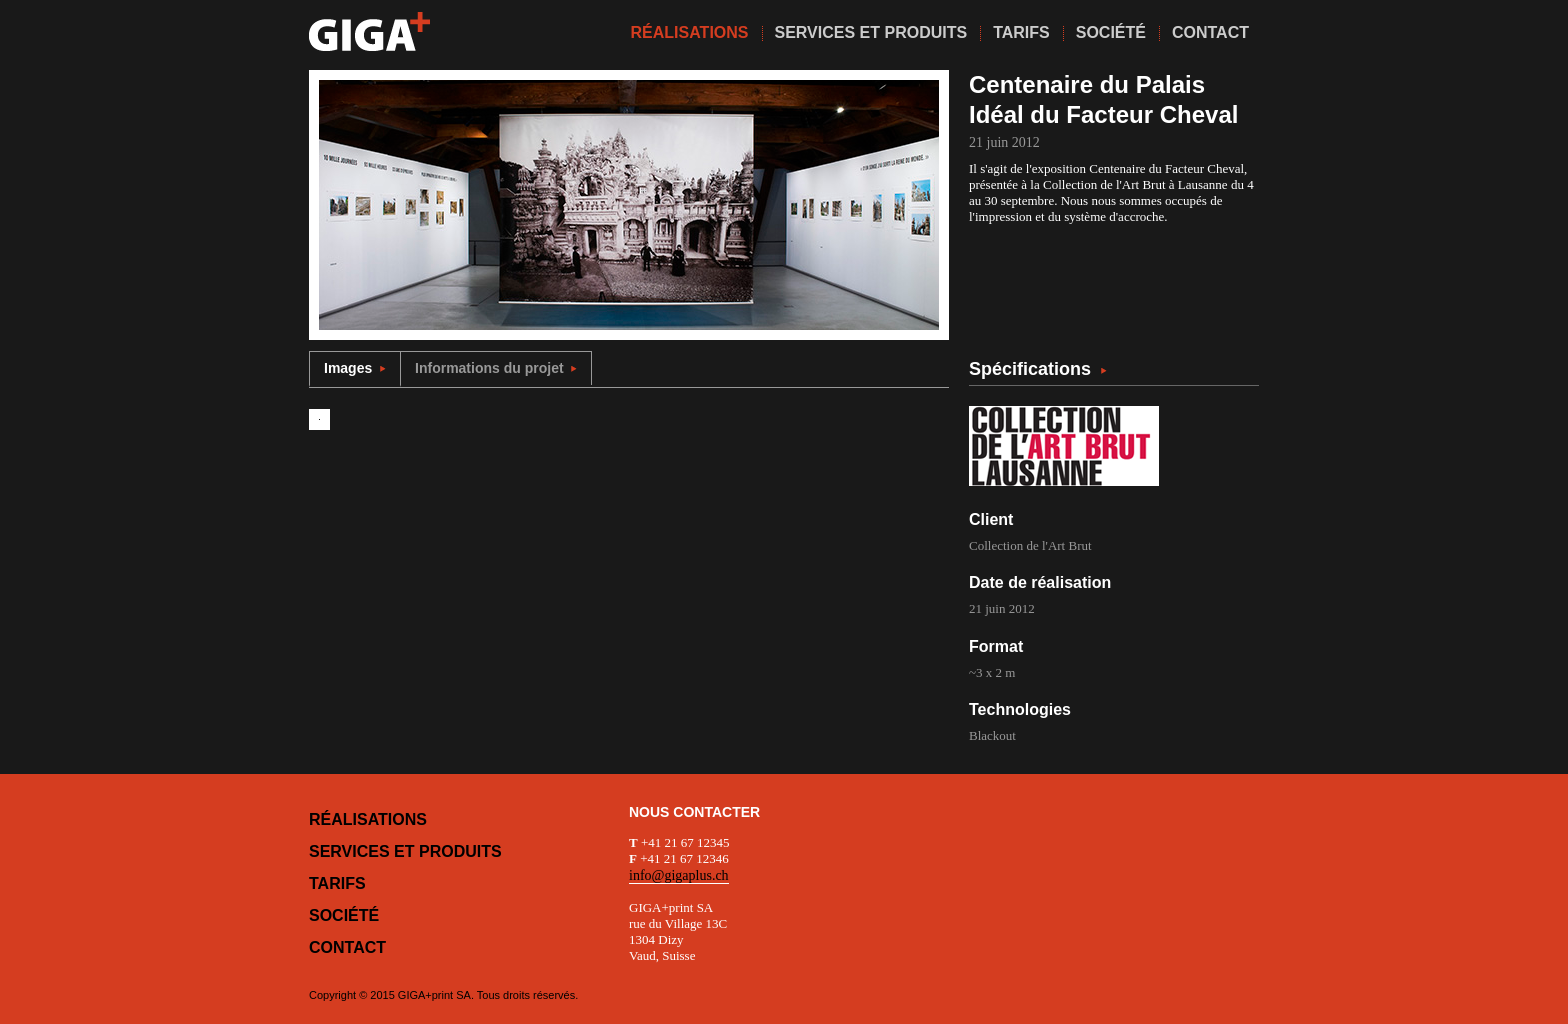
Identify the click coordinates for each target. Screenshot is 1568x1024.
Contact (347, 947)
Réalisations (368, 819)
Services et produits (405, 851)
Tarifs (337, 883)
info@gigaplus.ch (679, 875)
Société (344, 915)
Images (355, 368)
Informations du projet (496, 368)
